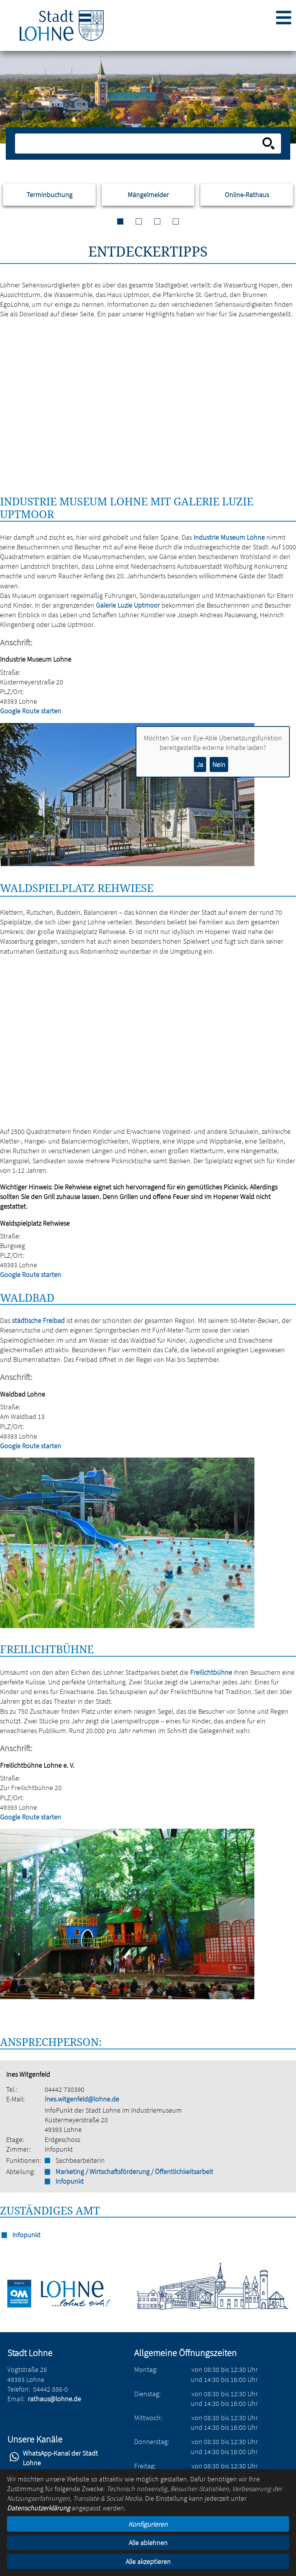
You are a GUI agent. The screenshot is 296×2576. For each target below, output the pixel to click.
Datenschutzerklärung (38, 2507)
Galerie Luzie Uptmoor (128, 605)
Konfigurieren (148, 2524)
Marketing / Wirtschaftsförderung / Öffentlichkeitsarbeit (134, 2171)
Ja (200, 764)
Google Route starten (30, 710)
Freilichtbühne (211, 1672)
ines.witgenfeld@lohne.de (82, 2099)
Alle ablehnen (148, 2542)
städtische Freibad (38, 1320)
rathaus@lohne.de (54, 2398)
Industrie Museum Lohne (229, 537)
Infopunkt (70, 2181)
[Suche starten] (268, 143)
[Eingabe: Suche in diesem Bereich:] (139, 143)
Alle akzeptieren (148, 2561)
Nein (218, 764)
